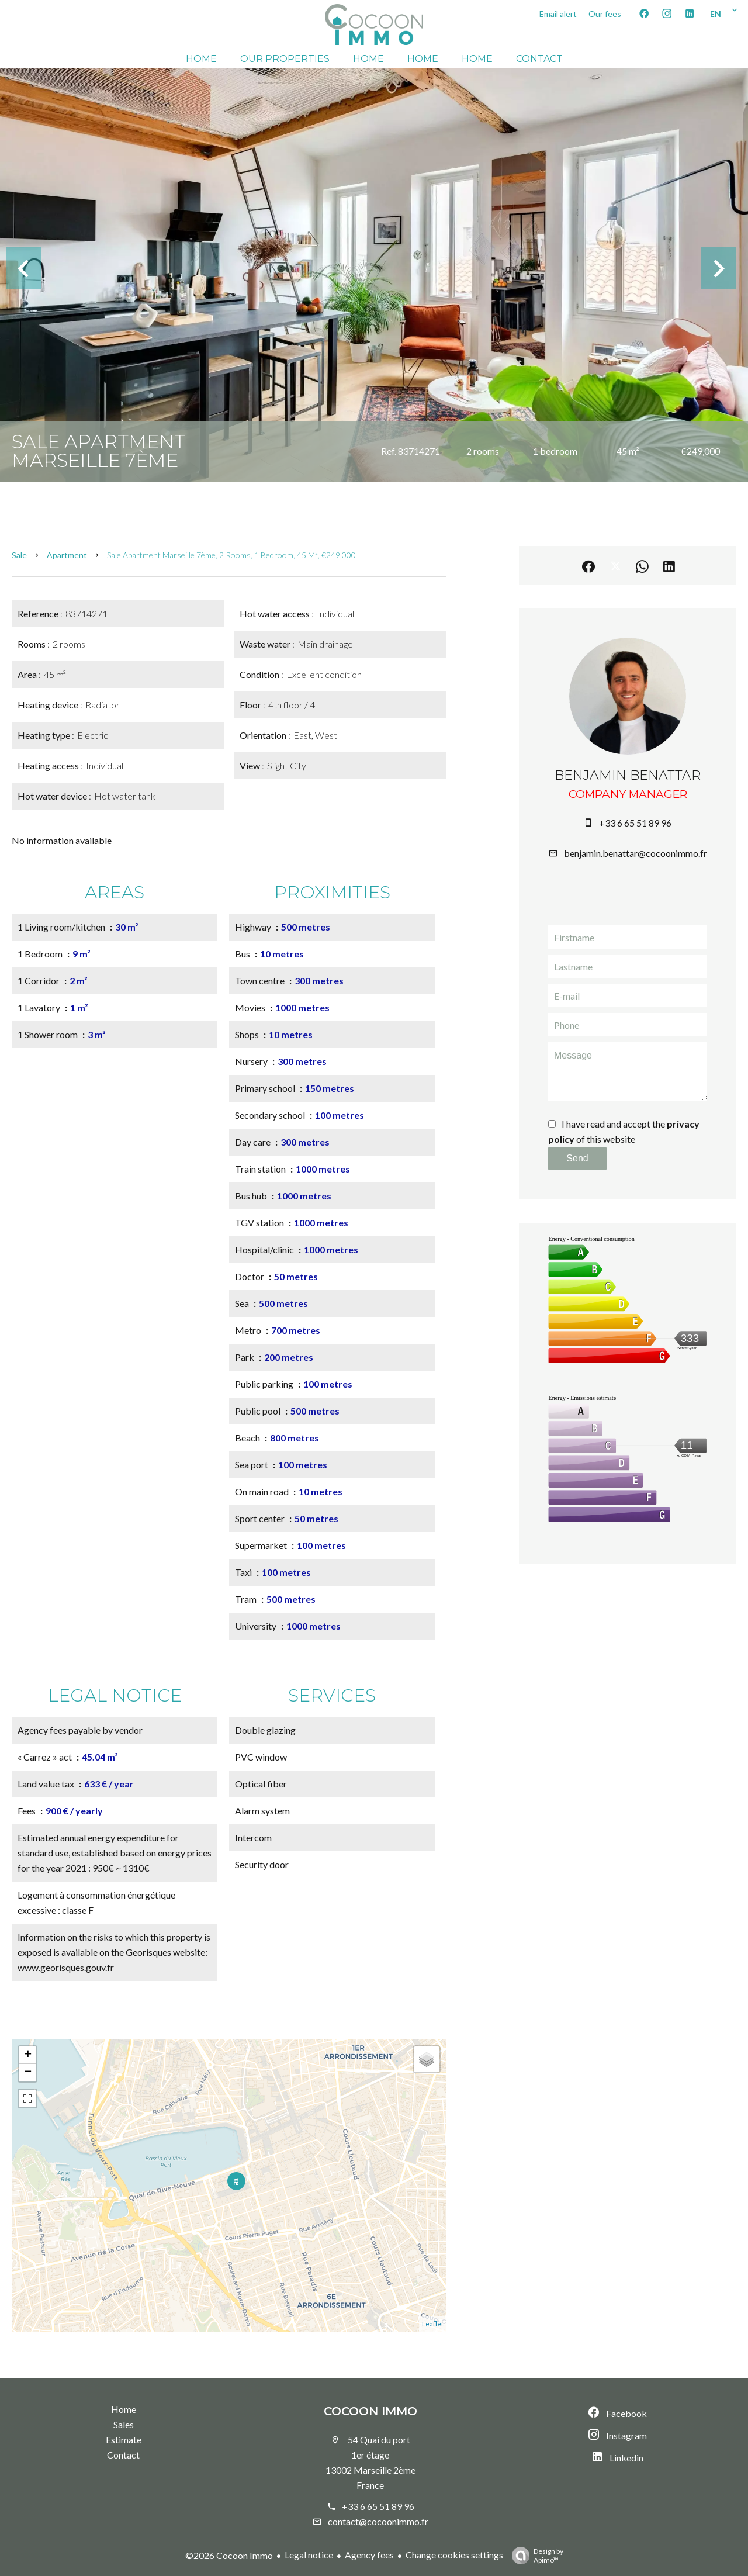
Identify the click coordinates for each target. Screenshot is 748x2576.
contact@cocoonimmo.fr (378, 2521)
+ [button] (28, 2055)
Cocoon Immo (370, 2411)
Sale (19, 555)
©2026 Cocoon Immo (229, 2555)
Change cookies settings (454, 2554)
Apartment (67, 555)
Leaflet (433, 2324)
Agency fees (369, 2554)
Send (577, 1158)
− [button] (28, 2072)
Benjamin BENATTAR (628, 775)
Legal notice (309, 2554)
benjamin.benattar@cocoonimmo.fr (635, 853)
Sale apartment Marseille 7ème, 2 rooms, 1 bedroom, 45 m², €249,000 (231, 555)
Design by (534, 2555)
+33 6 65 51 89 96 (635, 822)
